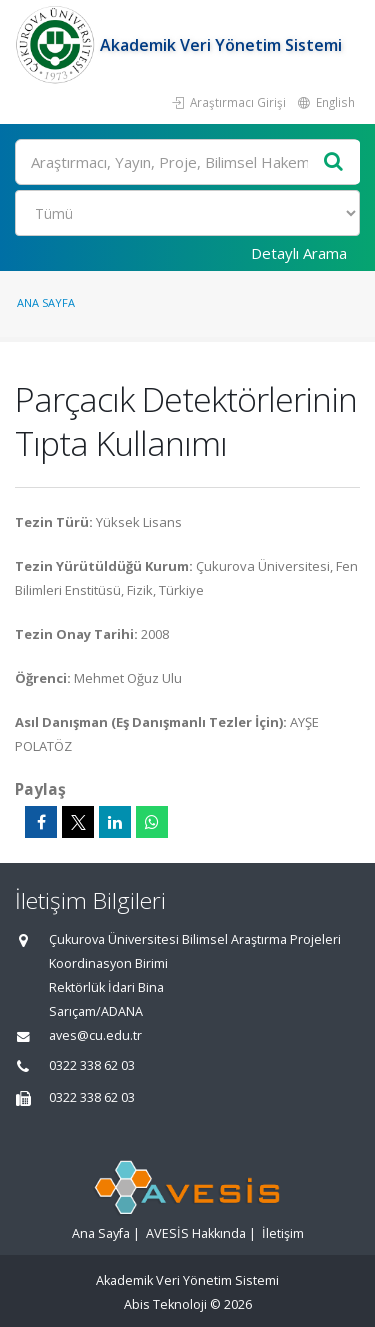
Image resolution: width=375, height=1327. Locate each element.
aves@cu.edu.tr (95, 1035)
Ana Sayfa (46, 302)
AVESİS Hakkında (196, 1233)
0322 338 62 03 (92, 1065)
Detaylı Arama (299, 253)
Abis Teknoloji (165, 1304)
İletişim (283, 1233)
